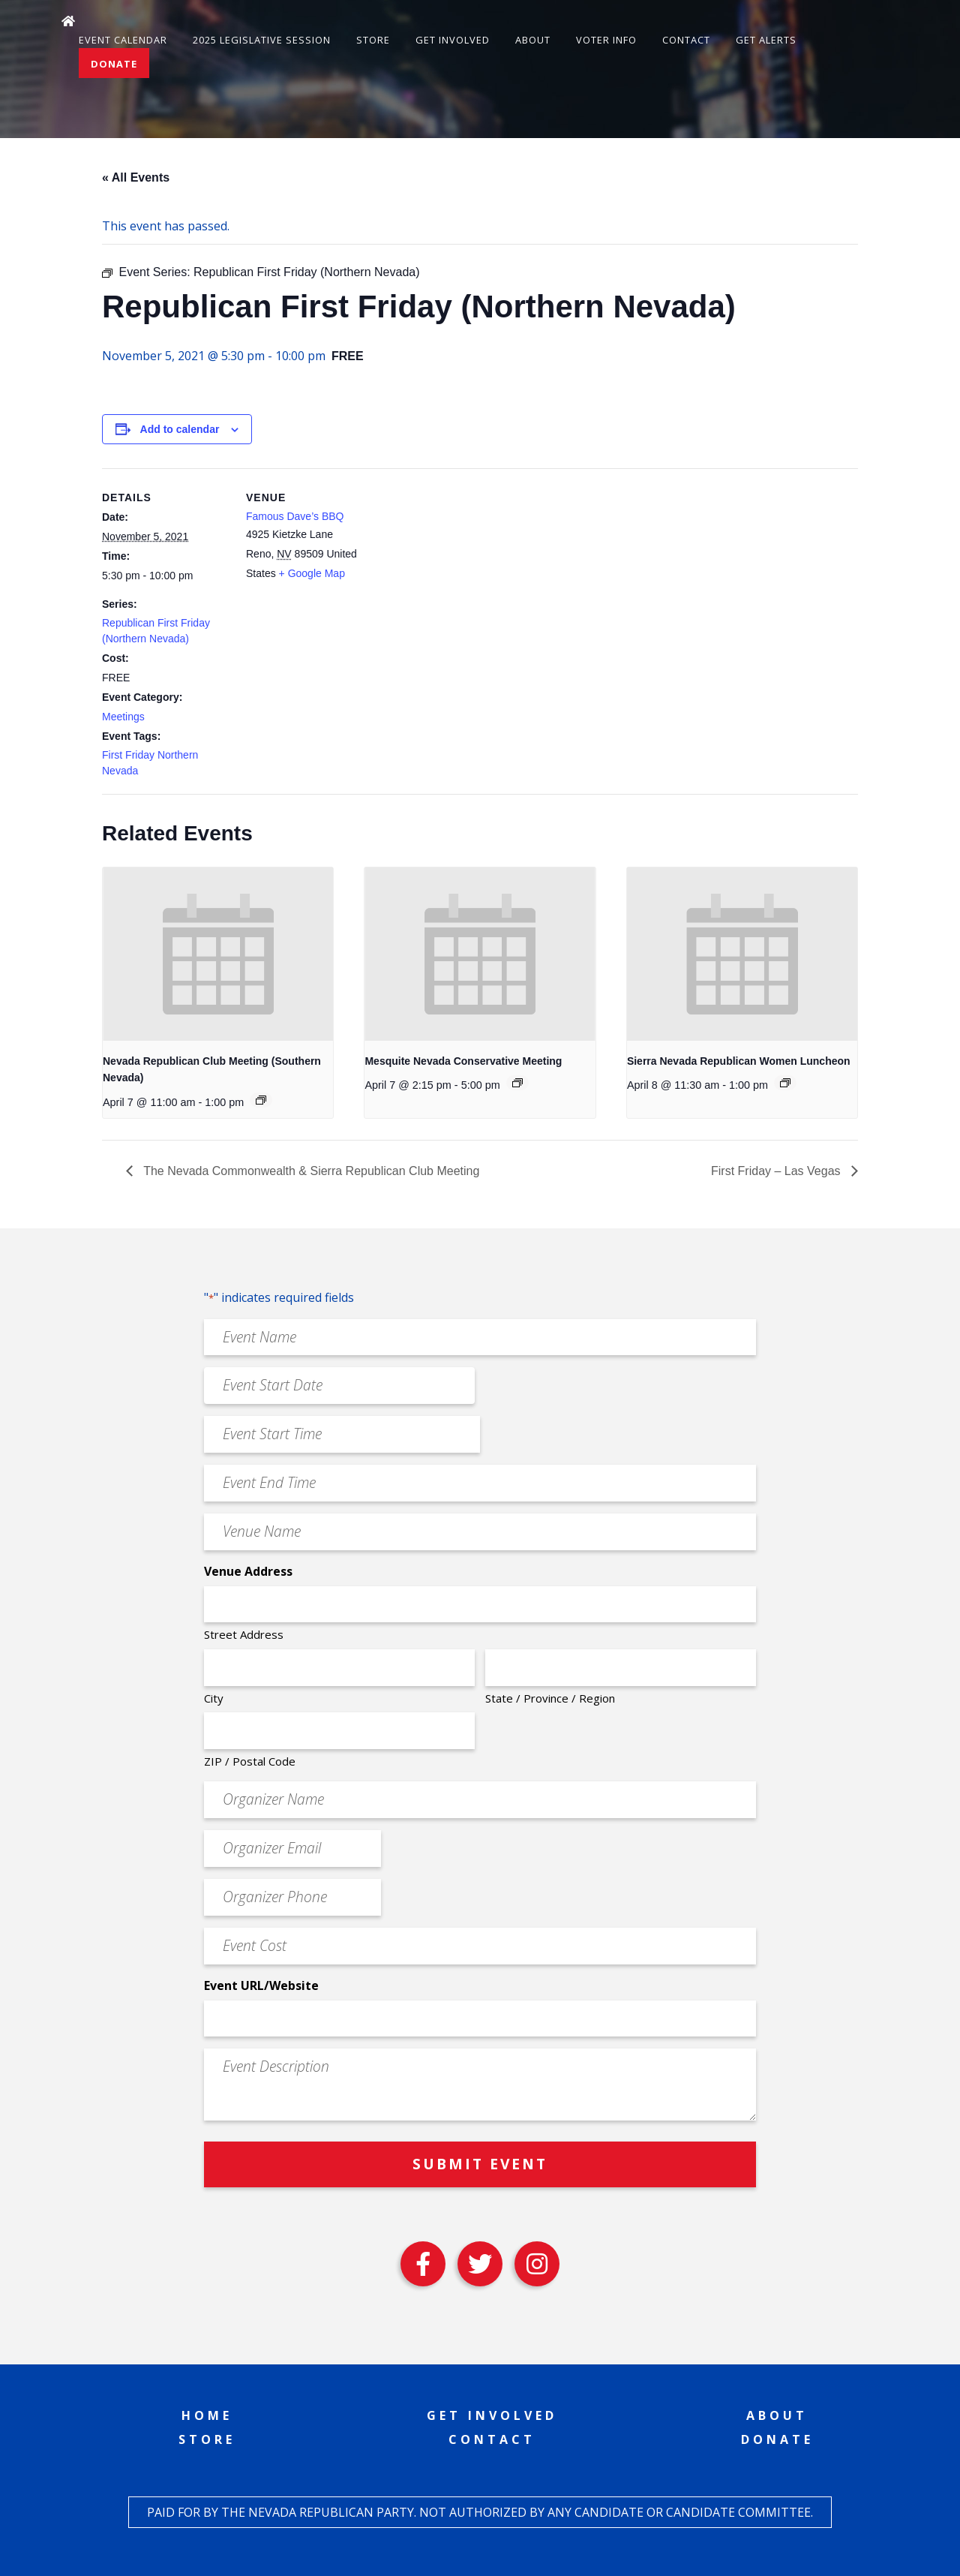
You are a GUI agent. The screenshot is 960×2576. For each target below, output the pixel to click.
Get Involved (453, 40)
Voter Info (606, 40)
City (214, 1698)
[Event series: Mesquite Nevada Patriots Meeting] (517, 1082)
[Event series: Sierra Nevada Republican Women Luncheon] (785, 1082)
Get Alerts (766, 40)
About (532, 40)
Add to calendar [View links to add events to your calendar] (180, 429)
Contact (686, 40)
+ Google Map (312, 573)
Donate (114, 64)
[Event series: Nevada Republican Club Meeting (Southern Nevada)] (261, 1100)
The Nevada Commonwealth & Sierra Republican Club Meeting (309, 1171)
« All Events (136, 177)
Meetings (123, 717)
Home (207, 2415)
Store (373, 40)
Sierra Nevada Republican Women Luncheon (738, 1061)
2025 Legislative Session (262, 40)
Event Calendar (123, 40)
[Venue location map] (469, 572)
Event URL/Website (261, 1985)
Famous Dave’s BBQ (295, 516)
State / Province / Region (550, 1698)
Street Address (244, 1634)
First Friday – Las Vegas (777, 1171)
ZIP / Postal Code (250, 1761)
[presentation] (218, 953)
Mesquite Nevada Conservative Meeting (463, 1061)
